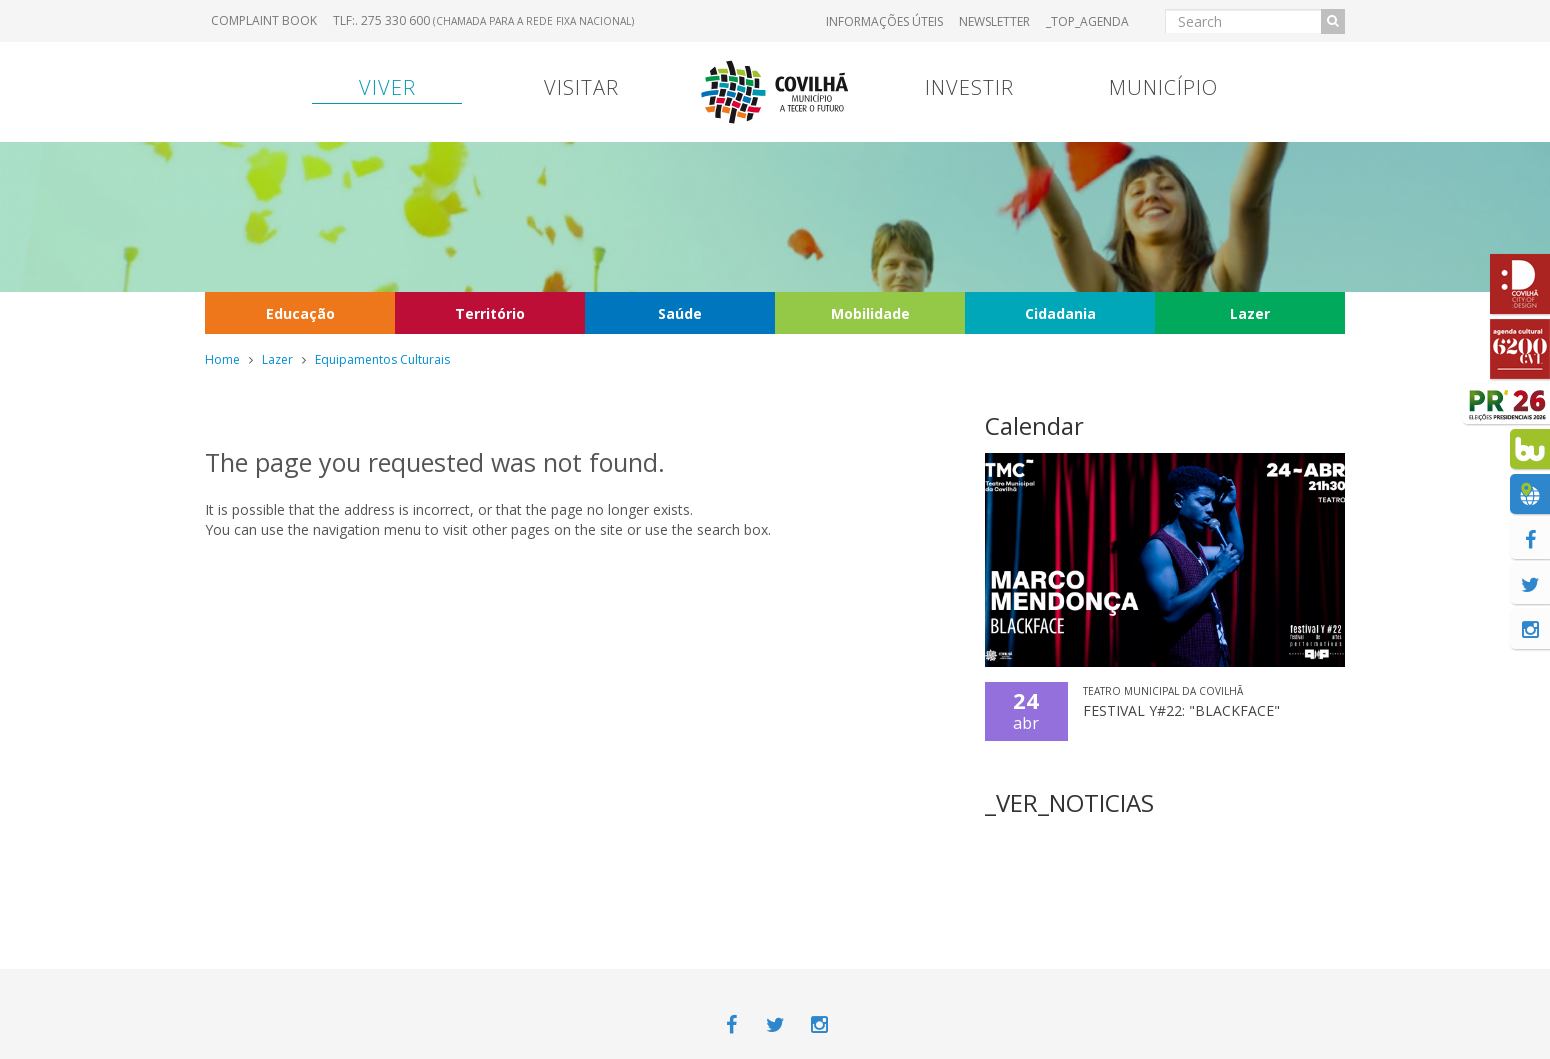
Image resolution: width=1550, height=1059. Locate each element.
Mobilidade (870, 313)
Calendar (1034, 425)
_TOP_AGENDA (1087, 21)
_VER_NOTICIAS (1069, 802)
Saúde (680, 313)
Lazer (1250, 313)
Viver (387, 87)
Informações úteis (884, 21)
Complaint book (264, 20)
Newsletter (994, 21)
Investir (969, 87)
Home (222, 359)
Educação (300, 313)
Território (490, 313)
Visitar (581, 87)
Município (1163, 87)
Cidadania (1060, 313)
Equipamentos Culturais (382, 359)
